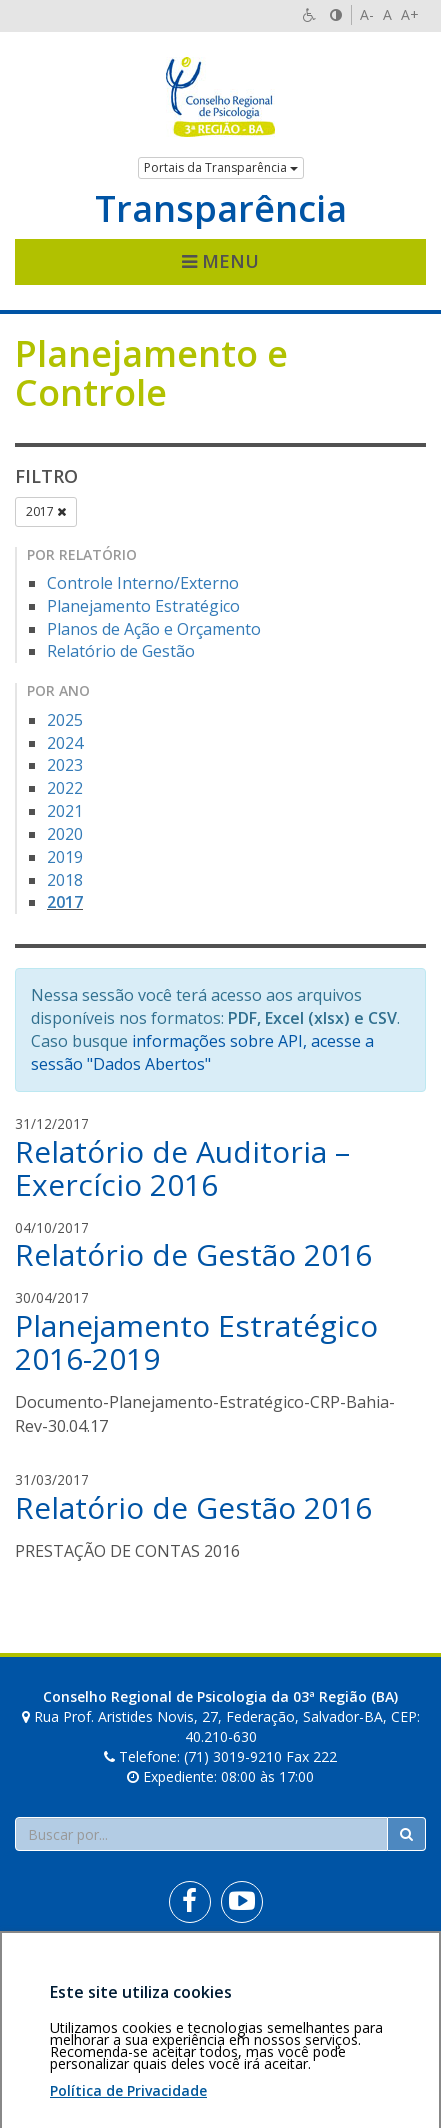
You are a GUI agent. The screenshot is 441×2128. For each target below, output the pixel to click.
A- (367, 14)
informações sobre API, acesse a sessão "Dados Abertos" (202, 1052)
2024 (65, 743)
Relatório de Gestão (121, 651)
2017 (46, 511)
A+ (410, 14)
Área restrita (63, 1972)
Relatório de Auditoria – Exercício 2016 (182, 1168)
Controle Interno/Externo (143, 583)
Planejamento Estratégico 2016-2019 (196, 1342)
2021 (65, 811)
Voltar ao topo (379, 1972)
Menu (220, 261)
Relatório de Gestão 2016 (193, 1254)
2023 (65, 765)
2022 (65, 788)
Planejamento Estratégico (143, 606)
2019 (65, 857)
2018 (65, 880)
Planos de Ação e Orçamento (154, 629)
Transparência (221, 209)
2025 (65, 720)
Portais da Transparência (221, 167)
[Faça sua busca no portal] (201, 1834)
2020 (65, 834)
